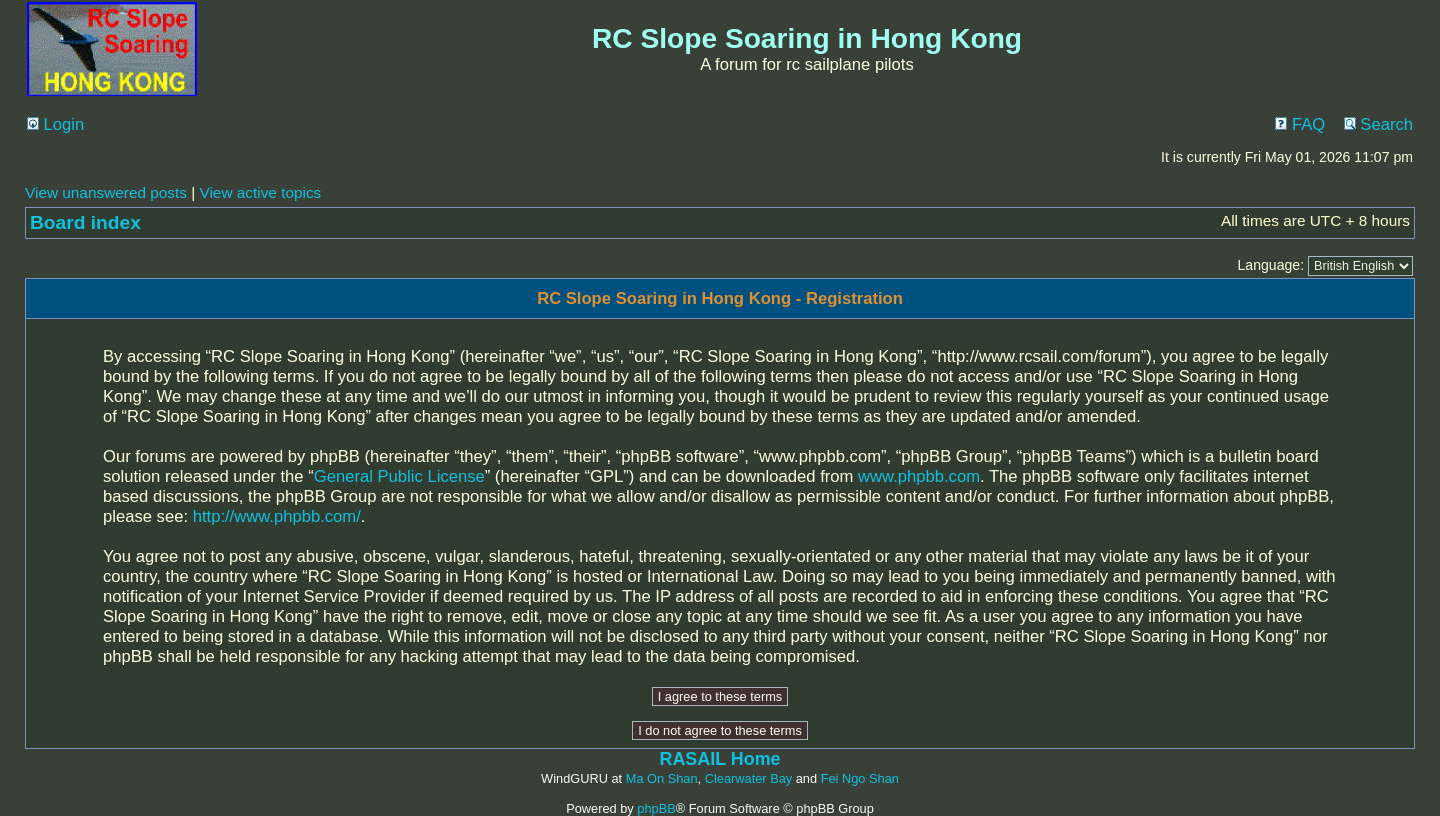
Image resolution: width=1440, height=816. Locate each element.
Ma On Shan (662, 778)
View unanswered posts (106, 192)
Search (1378, 124)
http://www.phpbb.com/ (277, 516)
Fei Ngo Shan (860, 778)
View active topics (260, 192)
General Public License (399, 476)
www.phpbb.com (919, 476)
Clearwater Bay (748, 778)
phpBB (656, 808)
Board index (85, 222)
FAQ (1300, 124)
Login (55, 124)
